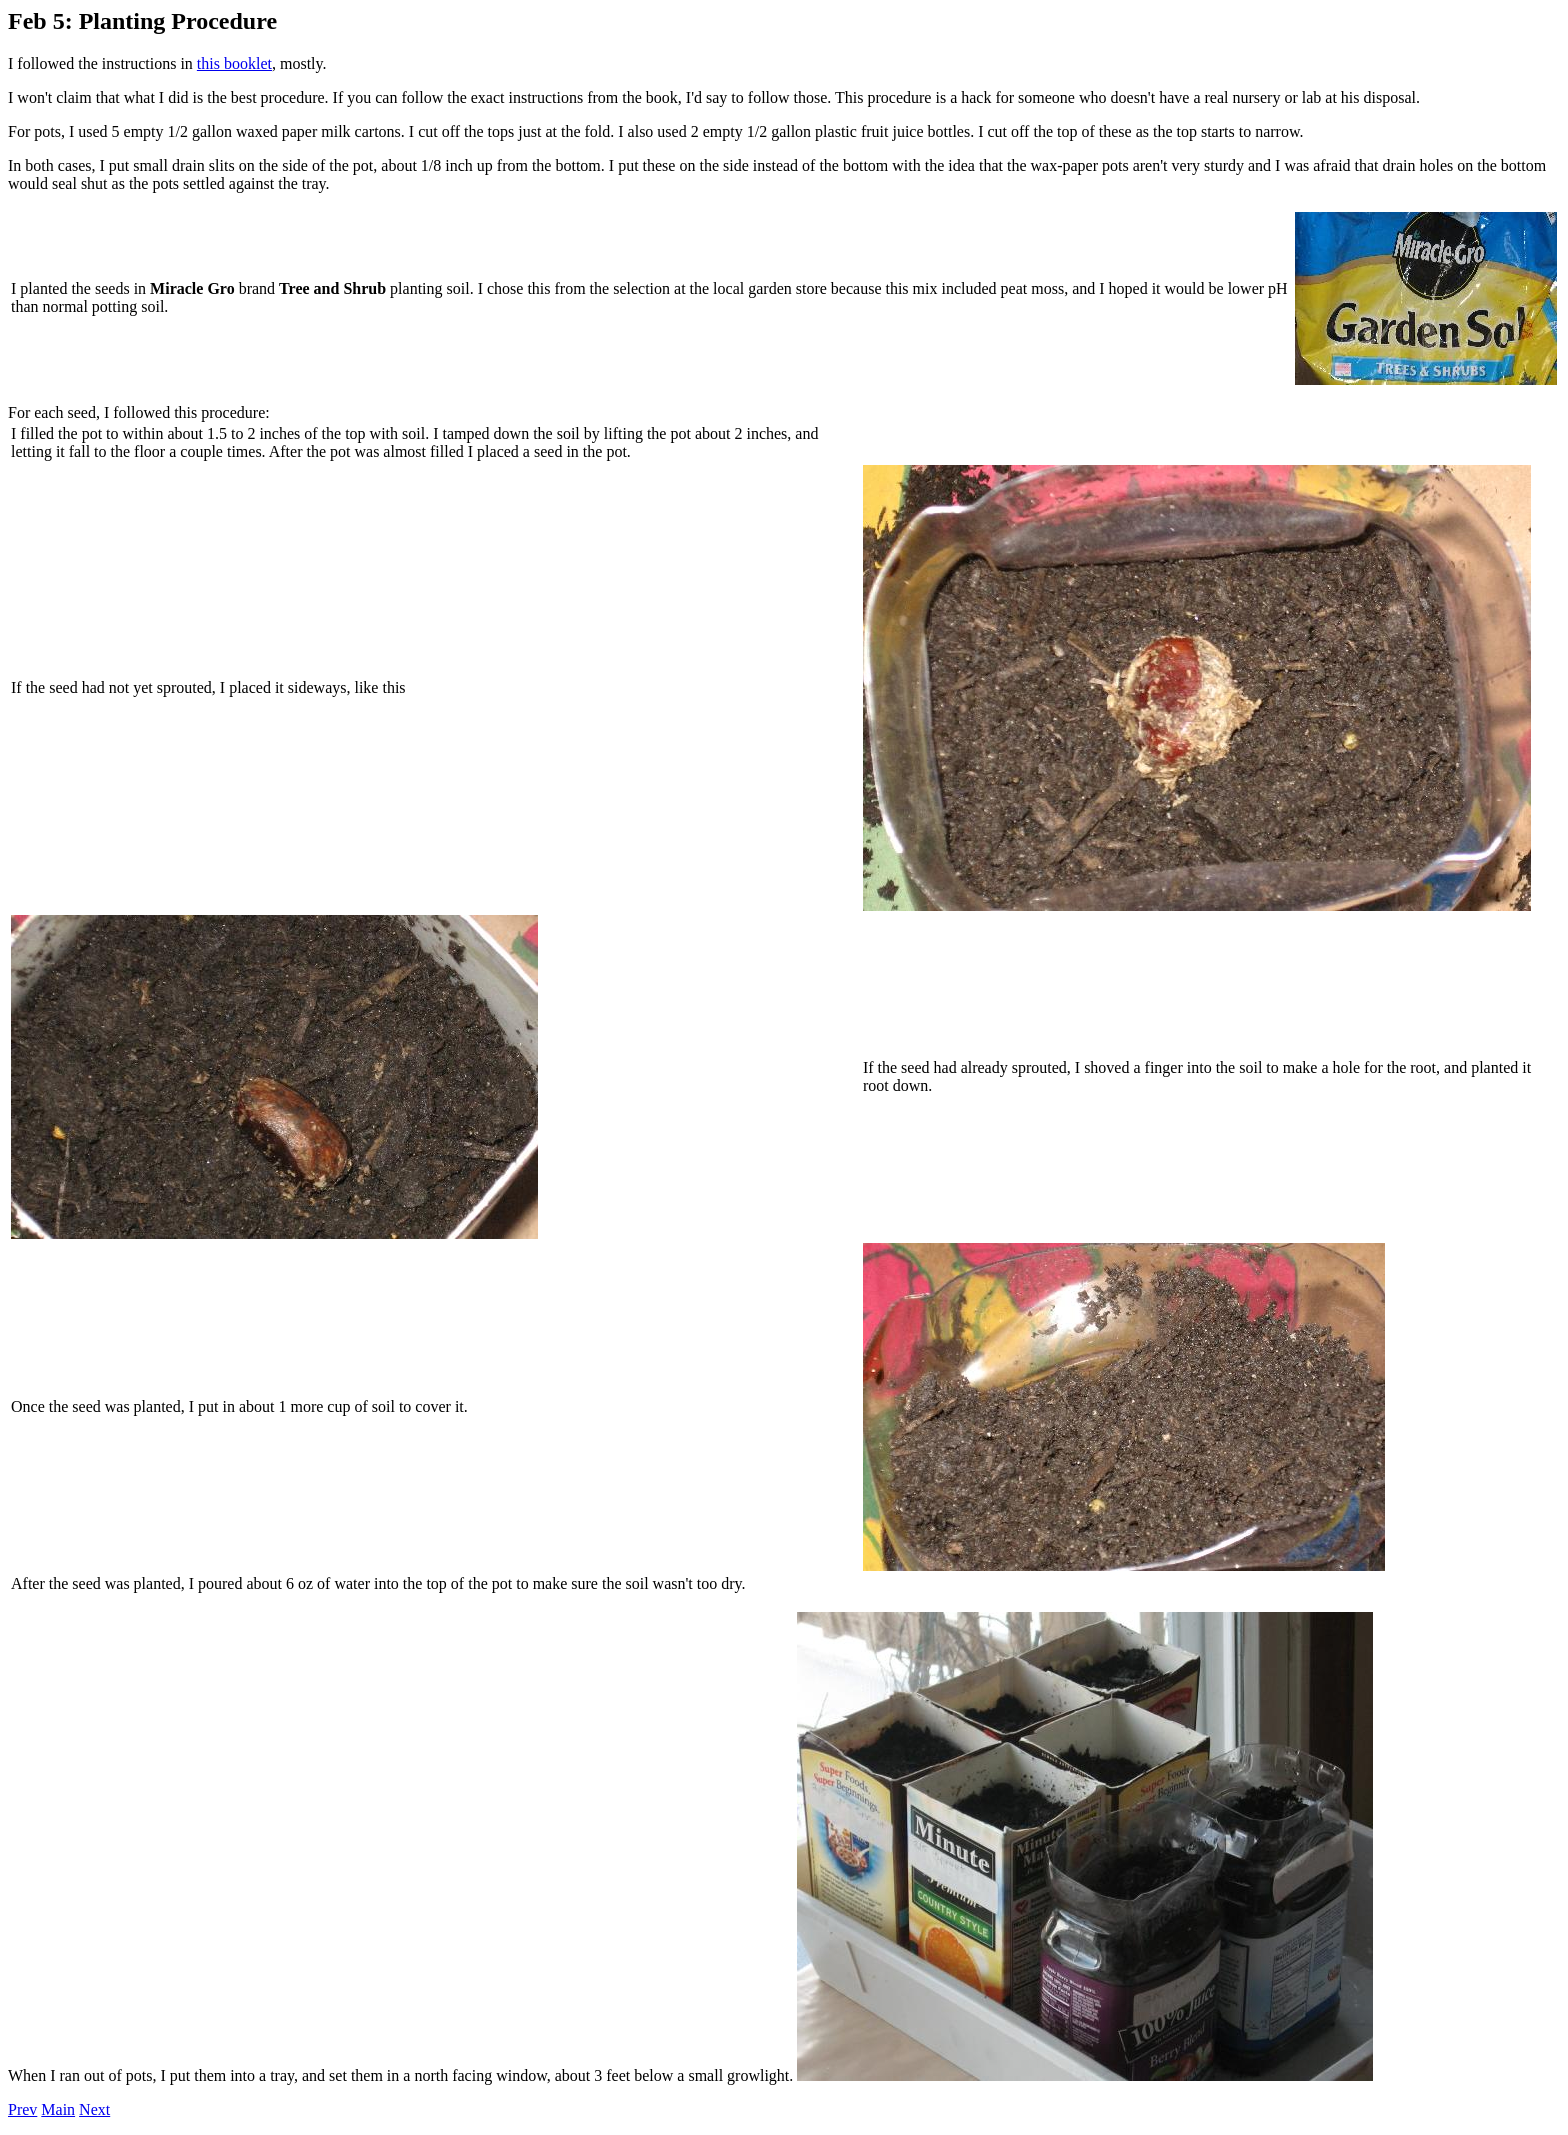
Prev (22, 2109)
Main (58, 2109)
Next (94, 2109)
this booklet (234, 63)
